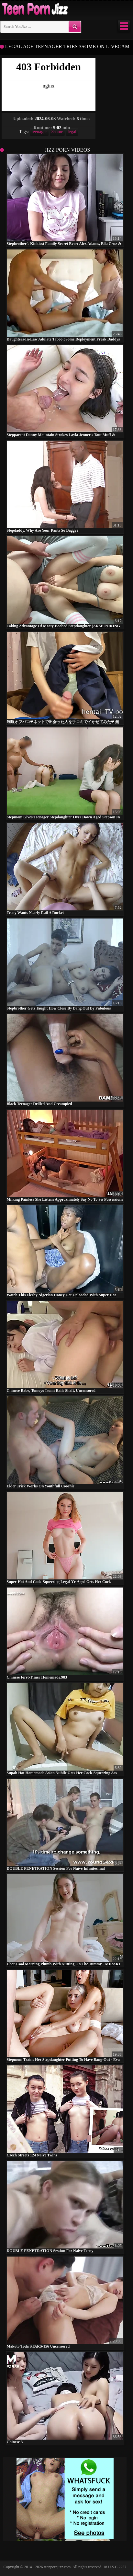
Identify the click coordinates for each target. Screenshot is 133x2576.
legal (72, 131)
